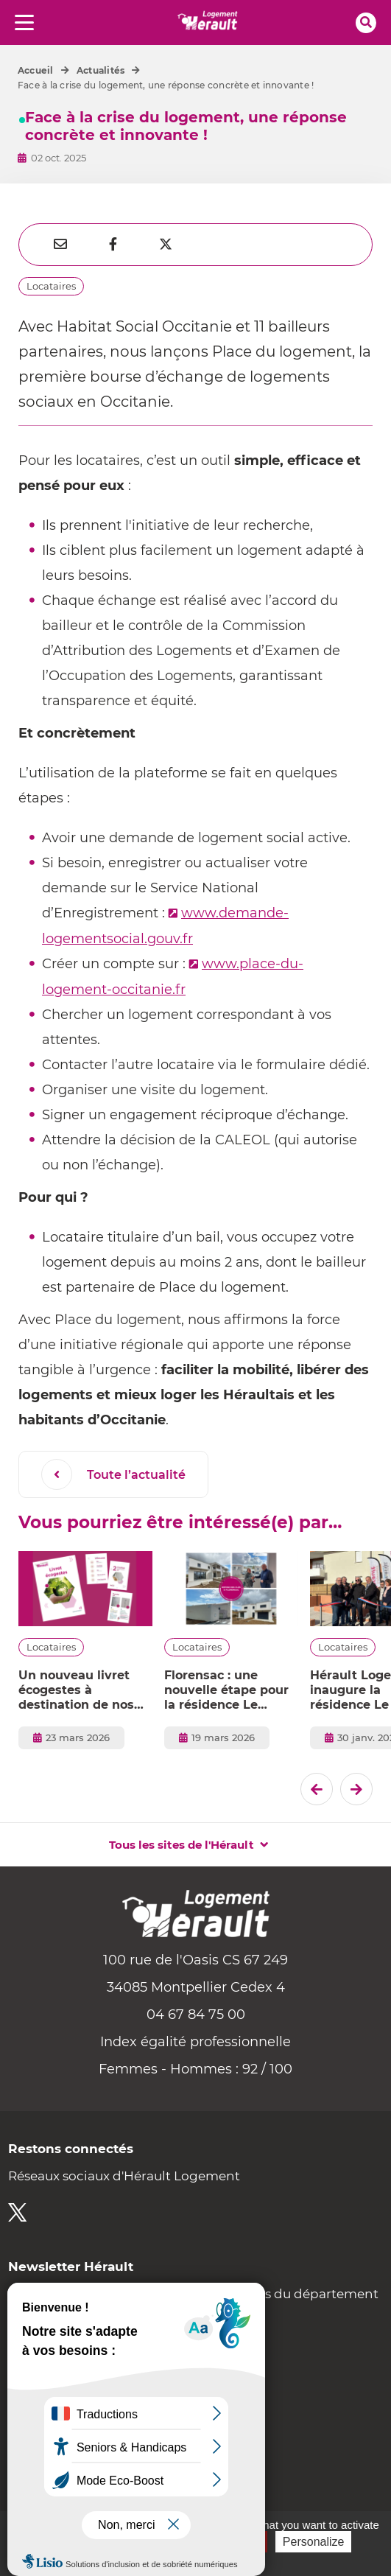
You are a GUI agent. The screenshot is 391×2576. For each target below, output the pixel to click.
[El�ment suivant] (356, 1789)
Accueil (36, 70)
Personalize (314, 2541)
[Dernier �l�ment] (316, 1789)
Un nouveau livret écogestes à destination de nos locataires (76, 1690)
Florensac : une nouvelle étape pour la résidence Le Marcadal (226, 1690)
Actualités (100, 70)
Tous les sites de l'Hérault (181, 1845)
